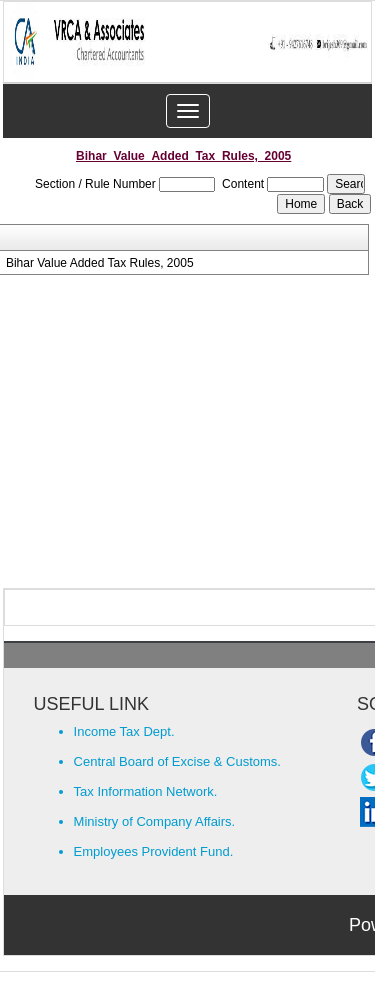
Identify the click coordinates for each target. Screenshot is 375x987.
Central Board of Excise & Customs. (177, 761)
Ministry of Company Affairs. (155, 821)
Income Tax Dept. (124, 731)
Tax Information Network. (146, 791)
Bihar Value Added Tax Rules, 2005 (100, 263)
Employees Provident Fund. (154, 851)
